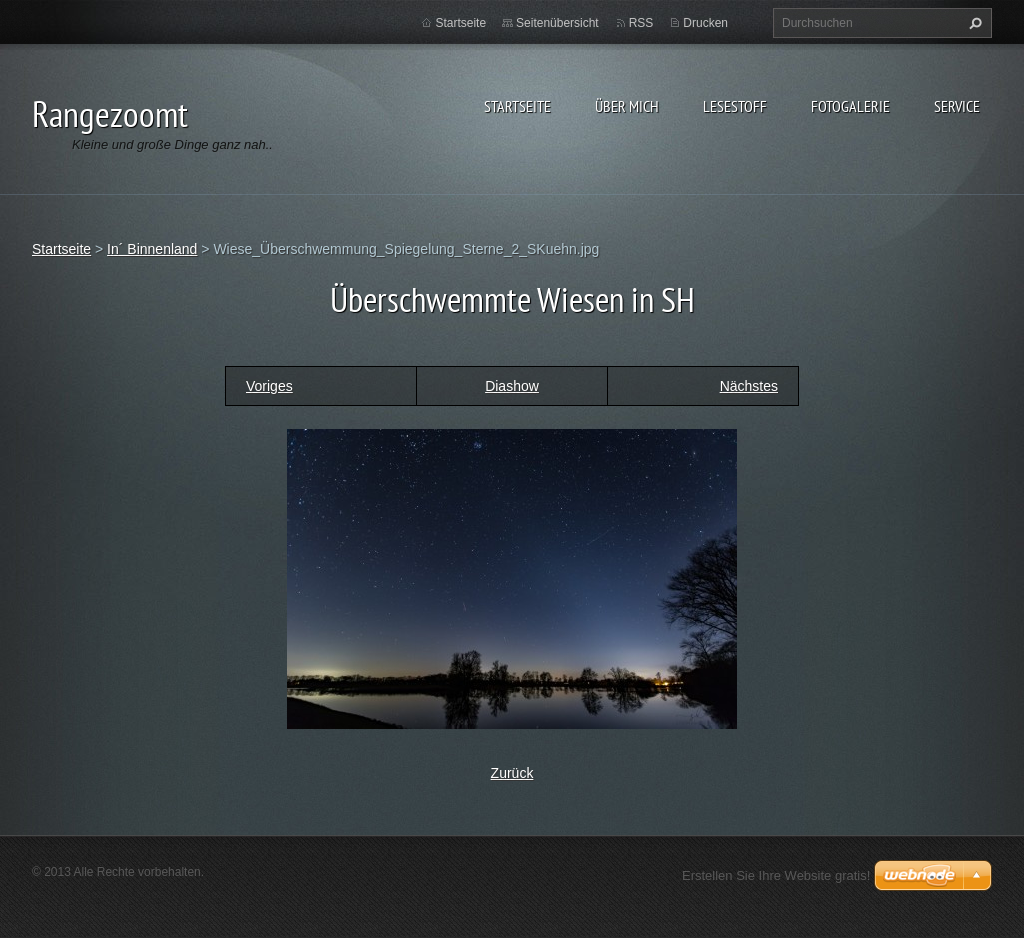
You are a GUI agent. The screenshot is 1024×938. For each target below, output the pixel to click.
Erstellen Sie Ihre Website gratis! (776, 875)
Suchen (973, 23)
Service (957, 106)
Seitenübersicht (557, 23)
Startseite (517, 106)
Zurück (512, 773)
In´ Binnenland (152, 249)
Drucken (705, 23)
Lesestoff (735, 106)
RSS (641, 23)
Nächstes (749, 386)
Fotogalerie (850, 106)
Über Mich (627, 106)
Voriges (269, 386)
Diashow (512, 386)
